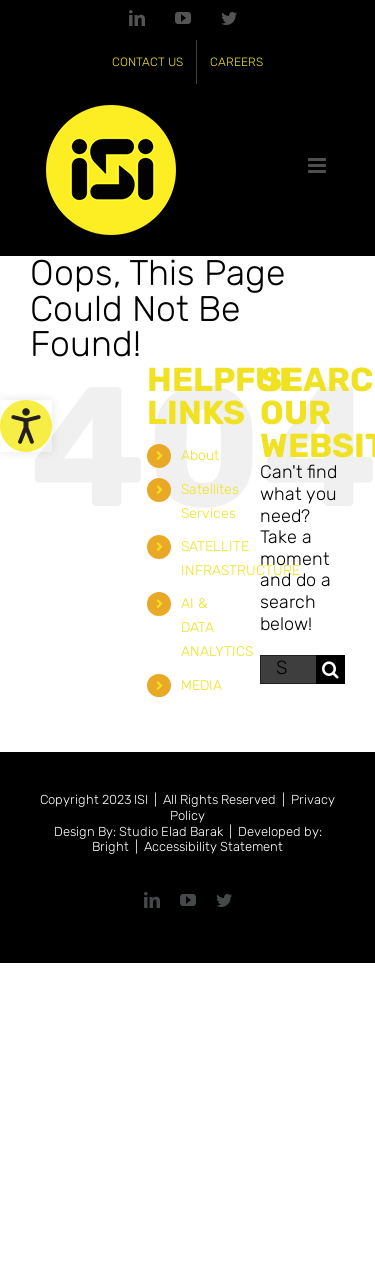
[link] (26, 426)
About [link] (200, 455)
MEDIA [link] (201, 685)
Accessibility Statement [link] (213, 846)
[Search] (330, 669)
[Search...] (288, 669)
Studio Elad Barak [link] (171, 831)
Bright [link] (110, 846)
